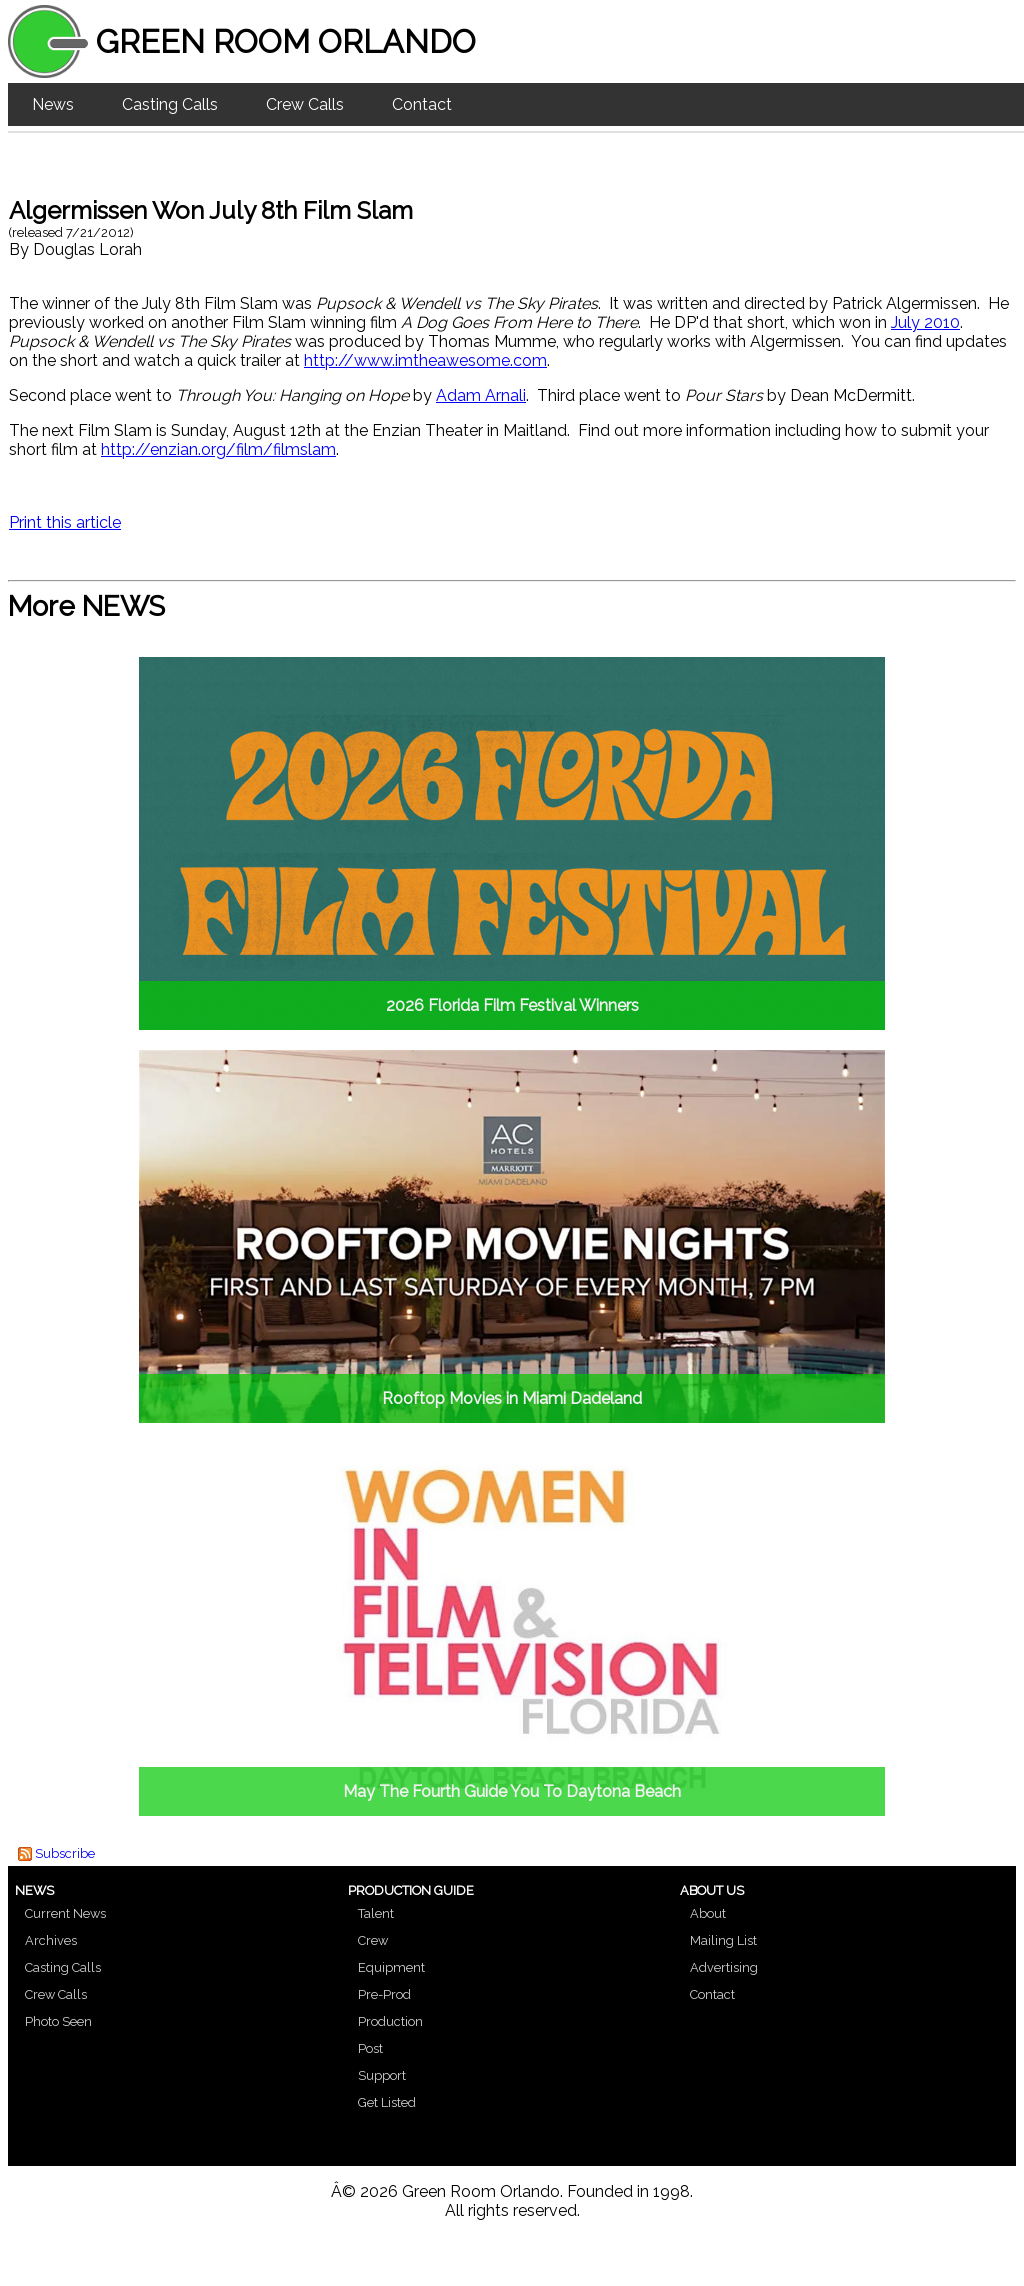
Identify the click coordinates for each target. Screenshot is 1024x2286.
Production (390, 2021)
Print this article (65, 522)
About (708, 1913)
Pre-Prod (384, 1994)
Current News (65, 1913)
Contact (422, 104)
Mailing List (723, 1940)
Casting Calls (170, 104)
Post (370, 2048)
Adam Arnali (481, 395)
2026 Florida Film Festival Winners (512, 1005)
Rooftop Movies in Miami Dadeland (512, 1398)
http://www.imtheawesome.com (425, 360)
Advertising (724, 1967)
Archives (51, 1940)
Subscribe (65, 1853)
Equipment (391, 1967)
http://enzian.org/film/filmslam (218, 449)
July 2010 (925, 322)
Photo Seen (58, 2021)
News (53, 104)
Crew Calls (305, 104)
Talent (376, 1913)
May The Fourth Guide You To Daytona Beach (512, 1791)
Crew (373, 1940)
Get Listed (387, 2102)
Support (382, 2075)
